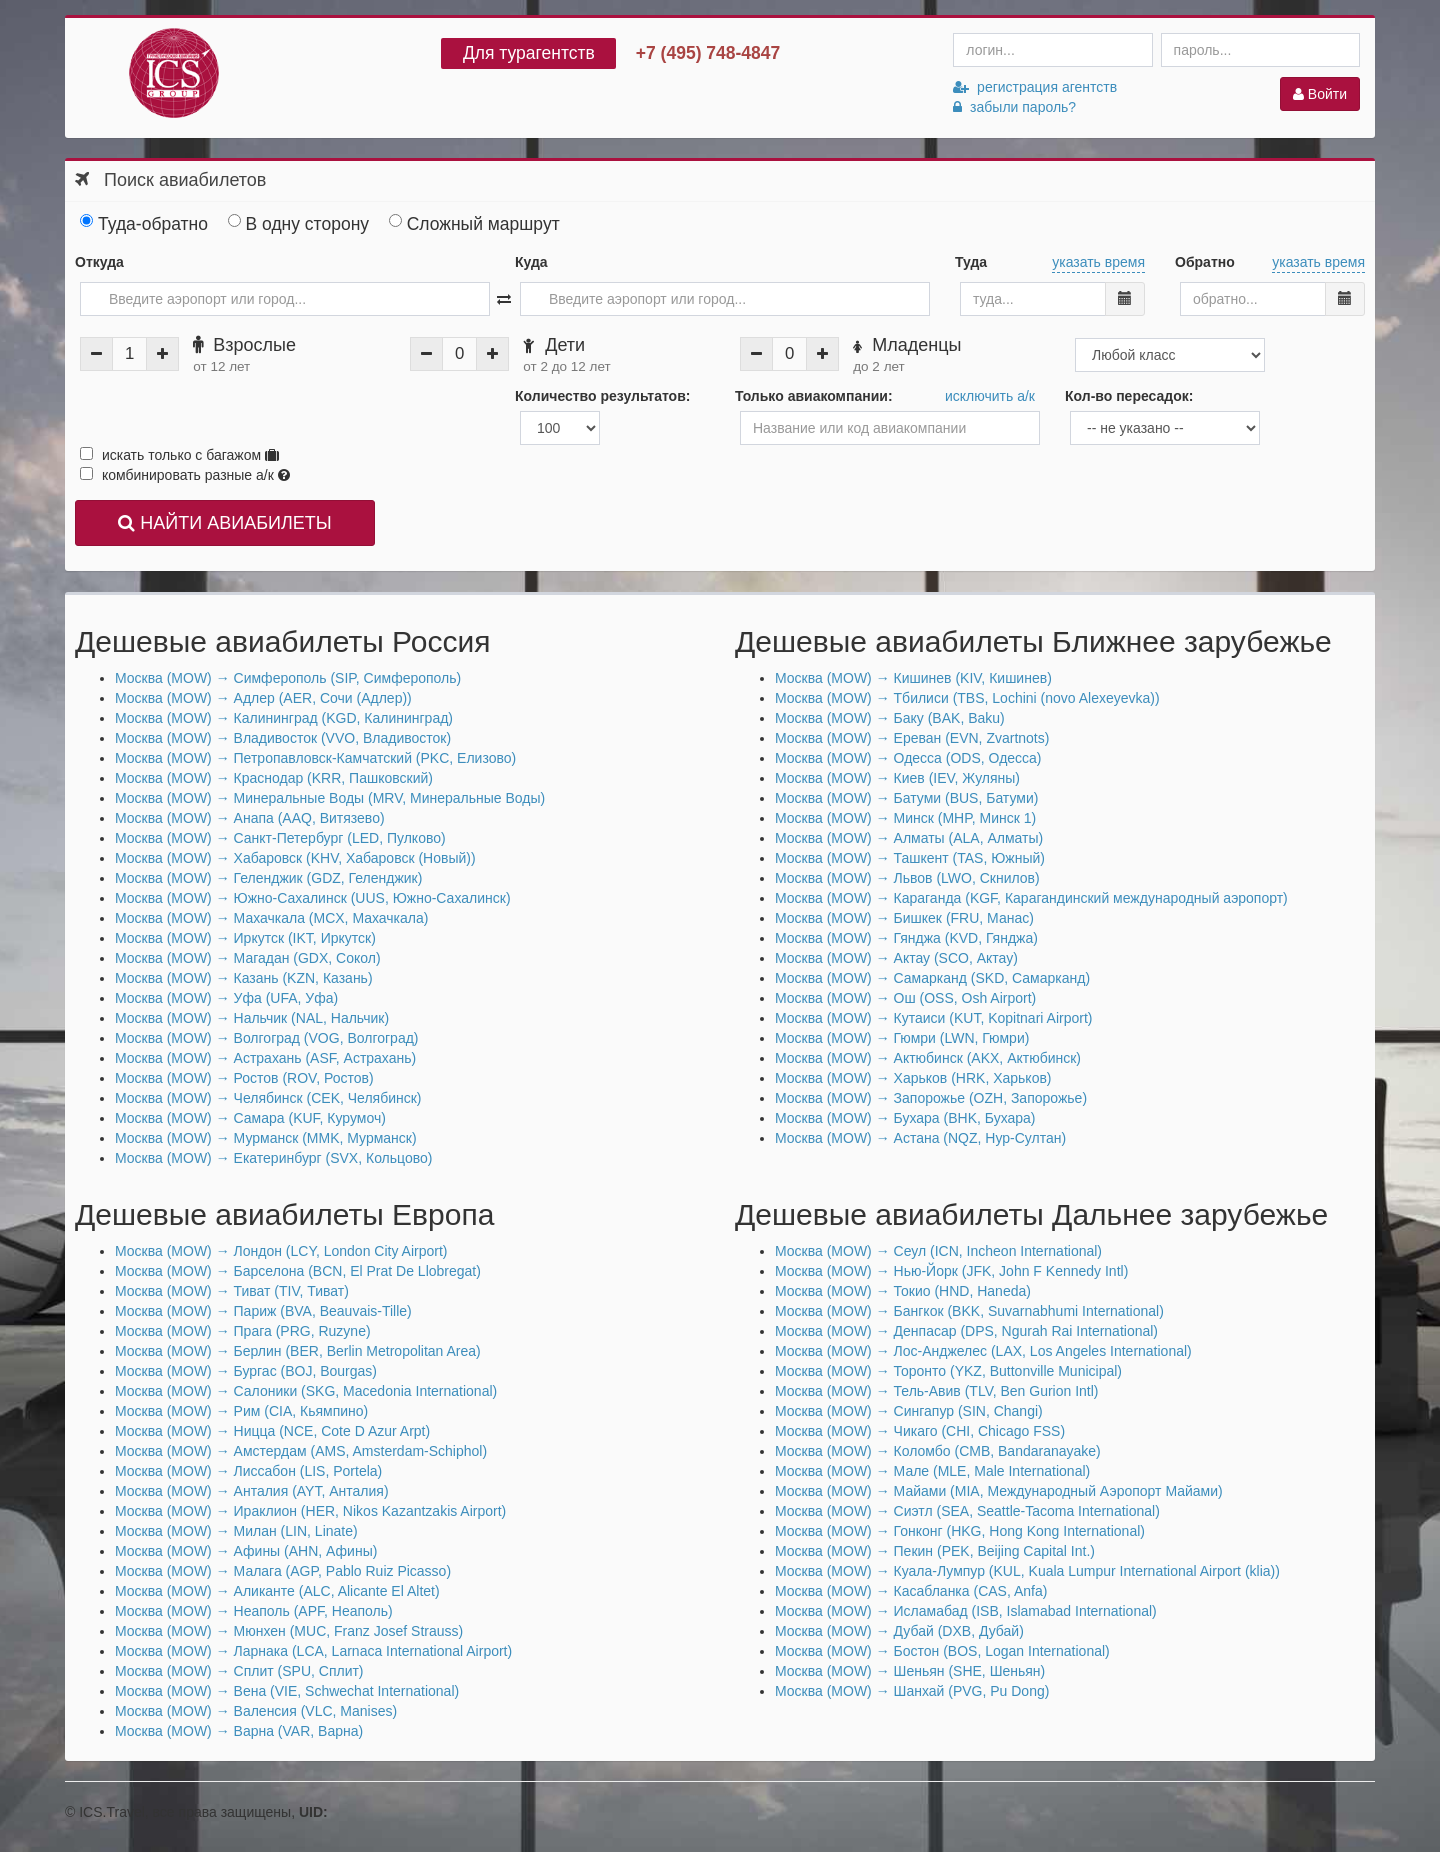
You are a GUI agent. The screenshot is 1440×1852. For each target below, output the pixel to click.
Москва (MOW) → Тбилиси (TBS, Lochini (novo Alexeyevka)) (967, 698)
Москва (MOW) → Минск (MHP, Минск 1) (905, 818)
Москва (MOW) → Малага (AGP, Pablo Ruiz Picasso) (283, 1571)
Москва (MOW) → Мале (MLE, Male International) (932, 1471)
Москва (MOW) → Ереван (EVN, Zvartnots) (912, 738)
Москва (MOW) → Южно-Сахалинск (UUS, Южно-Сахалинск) (313, 898)
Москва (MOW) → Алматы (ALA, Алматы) (909, 838)
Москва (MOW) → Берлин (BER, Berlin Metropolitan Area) (298, 1351)
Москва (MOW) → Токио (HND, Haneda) (903, 1291)
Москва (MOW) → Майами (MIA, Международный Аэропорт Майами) (999, 1491)
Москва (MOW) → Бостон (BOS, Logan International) (942, 1651)
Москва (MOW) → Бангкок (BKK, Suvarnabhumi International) (969, 1311)
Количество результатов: (602, 396)
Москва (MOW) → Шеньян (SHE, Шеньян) (910, 1671)
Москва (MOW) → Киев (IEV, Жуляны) (897, 778)
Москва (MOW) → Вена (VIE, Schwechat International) (287, 1691)
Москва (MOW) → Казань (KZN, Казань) (244, 978)
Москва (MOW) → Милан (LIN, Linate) (236, 1531)
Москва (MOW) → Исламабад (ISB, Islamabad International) (966, 1611)
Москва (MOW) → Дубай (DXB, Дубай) (899, 1631)
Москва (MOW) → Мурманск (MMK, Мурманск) (266, 1138)
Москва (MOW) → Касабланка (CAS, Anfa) (911, 1591)
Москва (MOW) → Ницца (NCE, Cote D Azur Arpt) (272, 1431)
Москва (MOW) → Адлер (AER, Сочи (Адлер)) (263, 698)
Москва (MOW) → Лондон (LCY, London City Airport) (281, 1251)
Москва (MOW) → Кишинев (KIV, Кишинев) (913, 678)
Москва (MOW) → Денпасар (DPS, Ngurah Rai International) (966, 1331)
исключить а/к (990, 396)
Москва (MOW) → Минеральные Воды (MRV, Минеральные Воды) (330, 798)
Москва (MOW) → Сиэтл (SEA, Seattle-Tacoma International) (967, 1511)
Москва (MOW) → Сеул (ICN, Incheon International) (938, 1251)
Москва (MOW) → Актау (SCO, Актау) (896, 958)
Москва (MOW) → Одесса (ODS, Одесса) (908, 758)
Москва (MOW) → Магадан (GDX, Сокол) (248, 958)
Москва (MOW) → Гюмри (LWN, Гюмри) (902, 1038)
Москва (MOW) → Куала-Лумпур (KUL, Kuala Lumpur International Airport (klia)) (1027, 1571)
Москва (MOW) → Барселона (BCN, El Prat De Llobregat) (298, 1271)
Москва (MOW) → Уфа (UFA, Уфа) (226, 998)
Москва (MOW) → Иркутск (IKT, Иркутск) (245, 938)
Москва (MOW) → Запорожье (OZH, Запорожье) (931, 1098)
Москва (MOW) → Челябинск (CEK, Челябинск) (268, 1098)
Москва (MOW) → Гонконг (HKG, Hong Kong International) (960, 1531)
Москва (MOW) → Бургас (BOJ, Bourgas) (246, 1371)
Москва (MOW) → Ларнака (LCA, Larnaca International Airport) (313, 1651)
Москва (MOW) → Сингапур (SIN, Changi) (909, 1411)
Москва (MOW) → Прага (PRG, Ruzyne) (243, 1331)
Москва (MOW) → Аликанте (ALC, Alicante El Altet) (277, 1591)
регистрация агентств (1035, 87)
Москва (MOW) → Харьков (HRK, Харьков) (913, 1078)
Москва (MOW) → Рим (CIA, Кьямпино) (241, 1411)
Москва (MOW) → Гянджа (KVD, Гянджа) (906, 938)
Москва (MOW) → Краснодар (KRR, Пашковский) (274, 778)
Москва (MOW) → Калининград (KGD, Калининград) (284, 718)
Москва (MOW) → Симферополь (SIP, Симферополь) (288, 678)
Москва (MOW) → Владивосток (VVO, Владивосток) (283, 738)
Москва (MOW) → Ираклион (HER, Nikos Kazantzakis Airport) (310, 1511)
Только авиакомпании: (814, 396)
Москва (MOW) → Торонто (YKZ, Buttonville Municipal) (948, 1371)
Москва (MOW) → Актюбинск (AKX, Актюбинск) (928, 1058)
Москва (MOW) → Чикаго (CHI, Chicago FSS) (920, 1431)
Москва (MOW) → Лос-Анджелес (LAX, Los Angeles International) (983, 1351)
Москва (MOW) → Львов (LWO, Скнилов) (907, 878)
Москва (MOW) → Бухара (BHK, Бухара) (905, 1118)
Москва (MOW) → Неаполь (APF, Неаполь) (254, 1611)
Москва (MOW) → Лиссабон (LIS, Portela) (248, 1471)
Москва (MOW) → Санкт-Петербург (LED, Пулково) (280, 838)
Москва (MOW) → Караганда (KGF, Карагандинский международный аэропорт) (1031, 898)
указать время (1098, 262)
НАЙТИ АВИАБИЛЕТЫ (224, 523)
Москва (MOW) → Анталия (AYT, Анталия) (252, 1491)
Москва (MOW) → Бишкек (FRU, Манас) (904, 918)
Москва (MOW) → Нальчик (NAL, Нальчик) (252, 1018)
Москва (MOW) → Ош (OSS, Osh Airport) (905, 998)
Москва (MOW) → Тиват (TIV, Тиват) (232, 1291)
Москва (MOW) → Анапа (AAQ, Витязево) (250, 818)
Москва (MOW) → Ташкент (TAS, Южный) (910, 858)
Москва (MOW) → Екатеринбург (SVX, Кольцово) (273, 1158)
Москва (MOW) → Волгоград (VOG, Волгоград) (267, 1038)
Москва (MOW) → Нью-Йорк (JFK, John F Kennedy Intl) (951, 1271)
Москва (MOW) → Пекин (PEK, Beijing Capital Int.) (935, 1551)
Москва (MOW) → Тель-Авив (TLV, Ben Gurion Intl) (937, 1391)
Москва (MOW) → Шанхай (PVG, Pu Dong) (912, 1691)
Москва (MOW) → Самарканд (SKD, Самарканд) (932, 978)
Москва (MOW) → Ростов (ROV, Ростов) (244, 1078)
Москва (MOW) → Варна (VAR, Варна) (239, 1731)
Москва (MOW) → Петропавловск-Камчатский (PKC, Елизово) (315, 758)
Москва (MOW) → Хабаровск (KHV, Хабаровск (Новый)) (295, 858)
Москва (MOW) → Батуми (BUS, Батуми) (906, 798)
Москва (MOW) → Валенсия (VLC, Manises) (256, 1711)
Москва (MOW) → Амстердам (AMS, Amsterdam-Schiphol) (301, 1451)
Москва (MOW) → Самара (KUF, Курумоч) (250, 1118)
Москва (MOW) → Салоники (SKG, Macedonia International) (306, 1391)
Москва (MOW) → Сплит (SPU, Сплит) (239, 1671)
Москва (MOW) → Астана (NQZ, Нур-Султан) (920, 1138)
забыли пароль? (1014, 107)
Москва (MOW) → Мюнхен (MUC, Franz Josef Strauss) (289, 1631)
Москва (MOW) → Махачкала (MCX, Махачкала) (271, 918)
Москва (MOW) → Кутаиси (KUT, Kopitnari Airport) (933, 1018)
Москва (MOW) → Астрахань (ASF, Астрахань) (265, 1058)
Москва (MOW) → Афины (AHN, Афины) (246, 1551)
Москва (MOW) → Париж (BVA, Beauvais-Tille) (263, 1311)
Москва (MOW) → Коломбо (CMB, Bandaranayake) (938, 1451)
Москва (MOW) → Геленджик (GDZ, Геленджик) (268, 878)
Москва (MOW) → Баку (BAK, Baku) (890, 718)
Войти (1320, 94)
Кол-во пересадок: (1129, 396)
